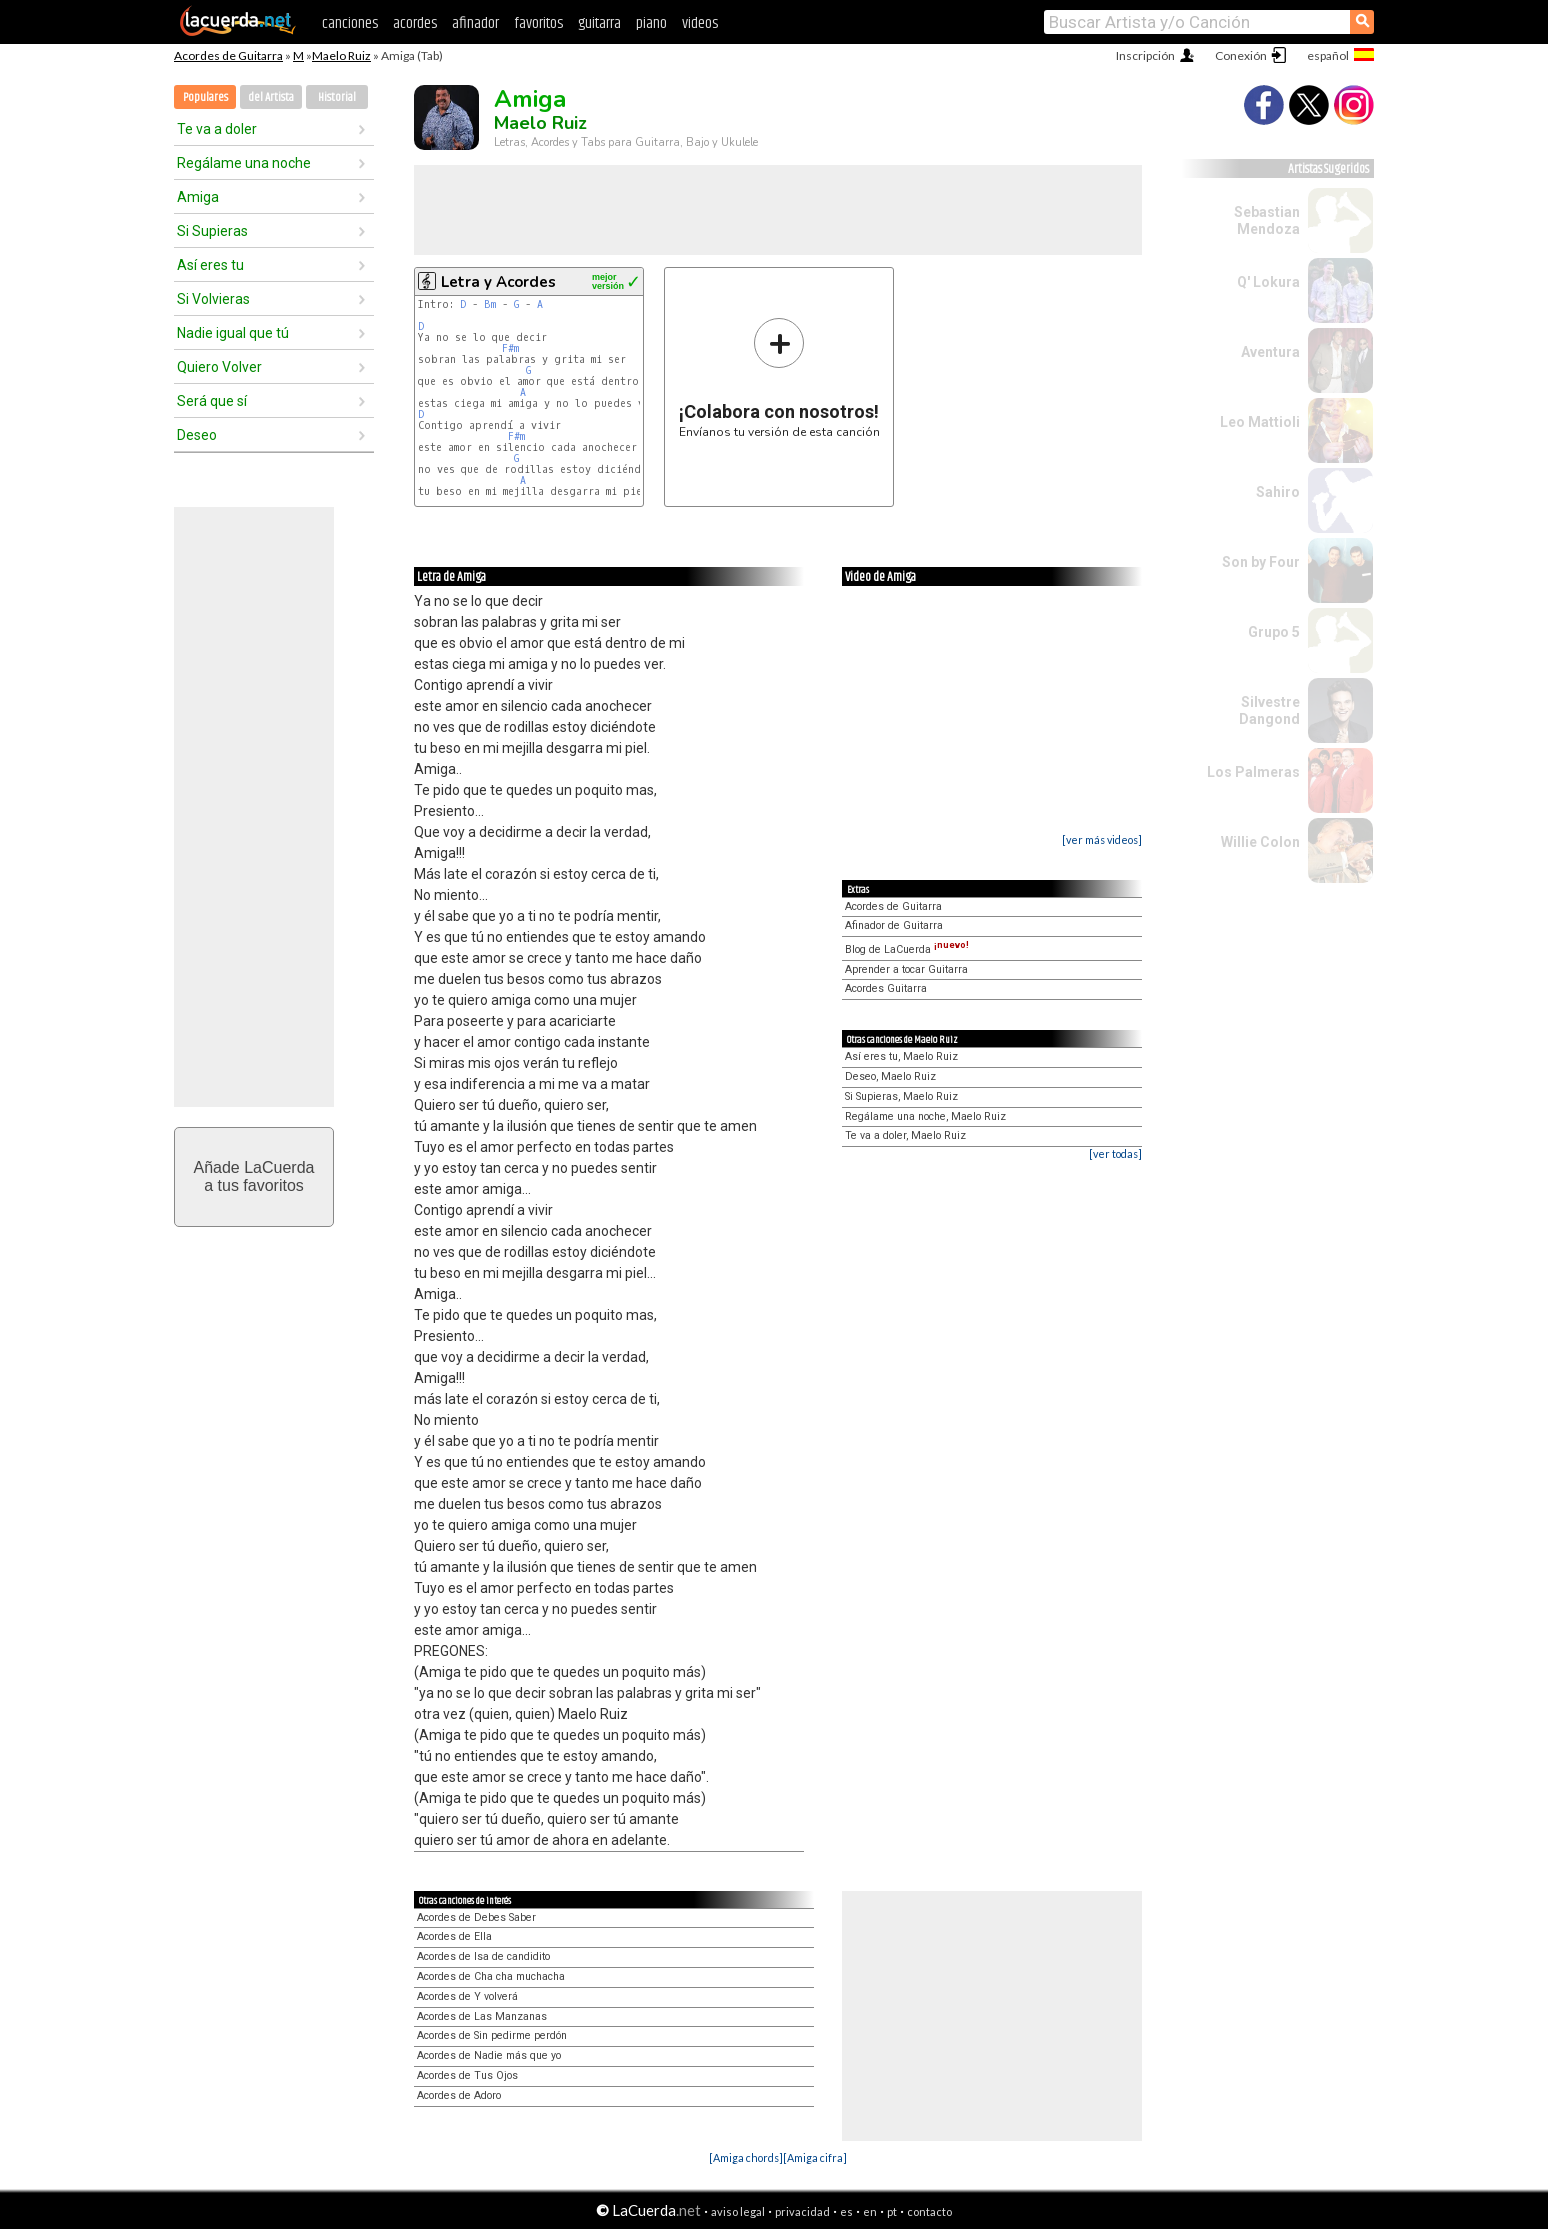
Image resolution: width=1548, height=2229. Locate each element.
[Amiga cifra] (815, 2157)
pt (892, 2211)
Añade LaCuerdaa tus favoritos (254, 1176)
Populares (205, 97)
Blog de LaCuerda (907, 949)
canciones (350, 23)
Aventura (1270, 352)
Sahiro (1278, 492)
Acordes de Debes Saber (476, 1917)
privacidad (802, 2211)
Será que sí (212, 401)
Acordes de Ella (454, 1936)
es (846, 2211)
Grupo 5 (1274, 632)
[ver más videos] (1102, 839)
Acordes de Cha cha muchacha (491, 1976)
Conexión (1241, 55)
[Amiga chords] (746, 2157)
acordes (415, 23)
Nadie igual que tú (233, 333)
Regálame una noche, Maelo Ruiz (925, 1116)
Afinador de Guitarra (894, 925)
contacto (929, 2211)
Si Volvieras (213, 299)
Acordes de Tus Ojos (467, 2075)
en (870, 2211)
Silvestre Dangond (1269, 710)
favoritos (538, 23)
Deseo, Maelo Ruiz (890, 1076)
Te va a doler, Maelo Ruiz (905, 1135)
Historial (337, 97)
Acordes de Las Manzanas (482, 2016)
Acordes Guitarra (886, 988)
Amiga (198, 197)
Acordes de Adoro (459, 2095)
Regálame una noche (244, 163)
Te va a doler (217, 129)
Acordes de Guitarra (228, 55)
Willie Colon (1260, 842)
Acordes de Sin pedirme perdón (492, 2035)
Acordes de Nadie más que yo (489, 2055)
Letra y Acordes (498, 282)
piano (651, 23)
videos (700, 23)
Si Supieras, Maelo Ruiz (901, 1096)
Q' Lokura (1268, 282)
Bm (490, 304)
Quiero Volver (219, 367)
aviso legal (738, 2211)
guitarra (599, 23)
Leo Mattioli (1260, 422)
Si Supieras (212, 231)
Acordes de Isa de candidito (483, 1956)
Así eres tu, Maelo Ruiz (901, 1056)
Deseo (197, 435)
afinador (475, 23)
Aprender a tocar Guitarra (906, 969)
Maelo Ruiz (341, 55)
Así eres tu (210, 265)
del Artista (271, 97)
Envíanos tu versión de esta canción (779, 377)
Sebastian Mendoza (1267, 220)
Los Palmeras (1253, 772)
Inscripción (1145, 55)
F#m (510, 348)
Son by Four (1261, 562)
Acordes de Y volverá (467, 1996)
